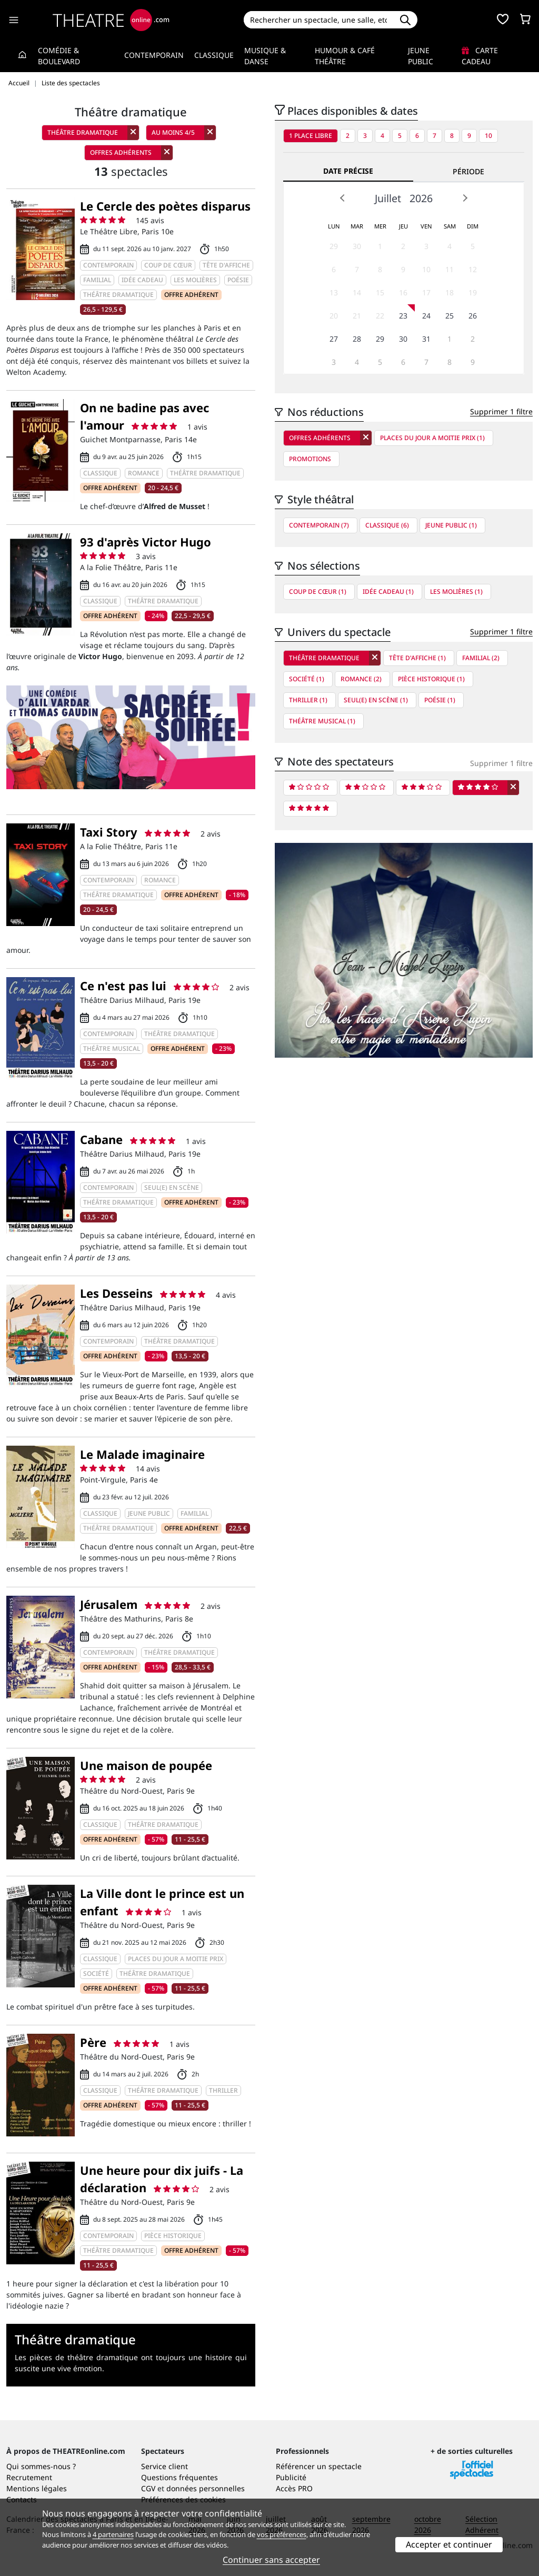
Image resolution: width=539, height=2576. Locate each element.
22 (380, 316)
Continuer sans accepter (271, 2559)
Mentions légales (36, 2488)
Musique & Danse (265, 55)
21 (357, 316)
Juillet (388, 198)
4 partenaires (113, 2534)
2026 (421, 198)
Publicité (291, 2477)
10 (488, 135)
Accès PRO (294, 2488)
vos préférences (281, 2534)
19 (472, 292)
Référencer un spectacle (319, 2466)
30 (357, 246)
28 (357, 339)
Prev (343, 198)
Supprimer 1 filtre (501, 411)
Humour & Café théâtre (345, 55)
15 (380, 292)
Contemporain (154, 55)
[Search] (319, 19)
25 (449, 316)
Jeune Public (420, 55)
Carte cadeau (480, 55)
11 (449, 269)
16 (403, 292)
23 (403, 316)
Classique (214, 55)
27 (334, 339)
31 (426, 339)
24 (426, 316)
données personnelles (205, 2488)
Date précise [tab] (348, 171)
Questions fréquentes (179, 2477)
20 (334, 316)
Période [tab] (468, 171)
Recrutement (29, 2477)
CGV (148, 2488)
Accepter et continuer (449, 2544)
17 (426, 292)
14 (357, 292)
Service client (164, 2466)
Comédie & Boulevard (59, 55)
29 (334, 246)
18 (449, 292)
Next (465, 198)
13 (334, 292)
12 (472, 269)
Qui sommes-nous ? (41, 2466)
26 (472, 316)
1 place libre (310, 135)
